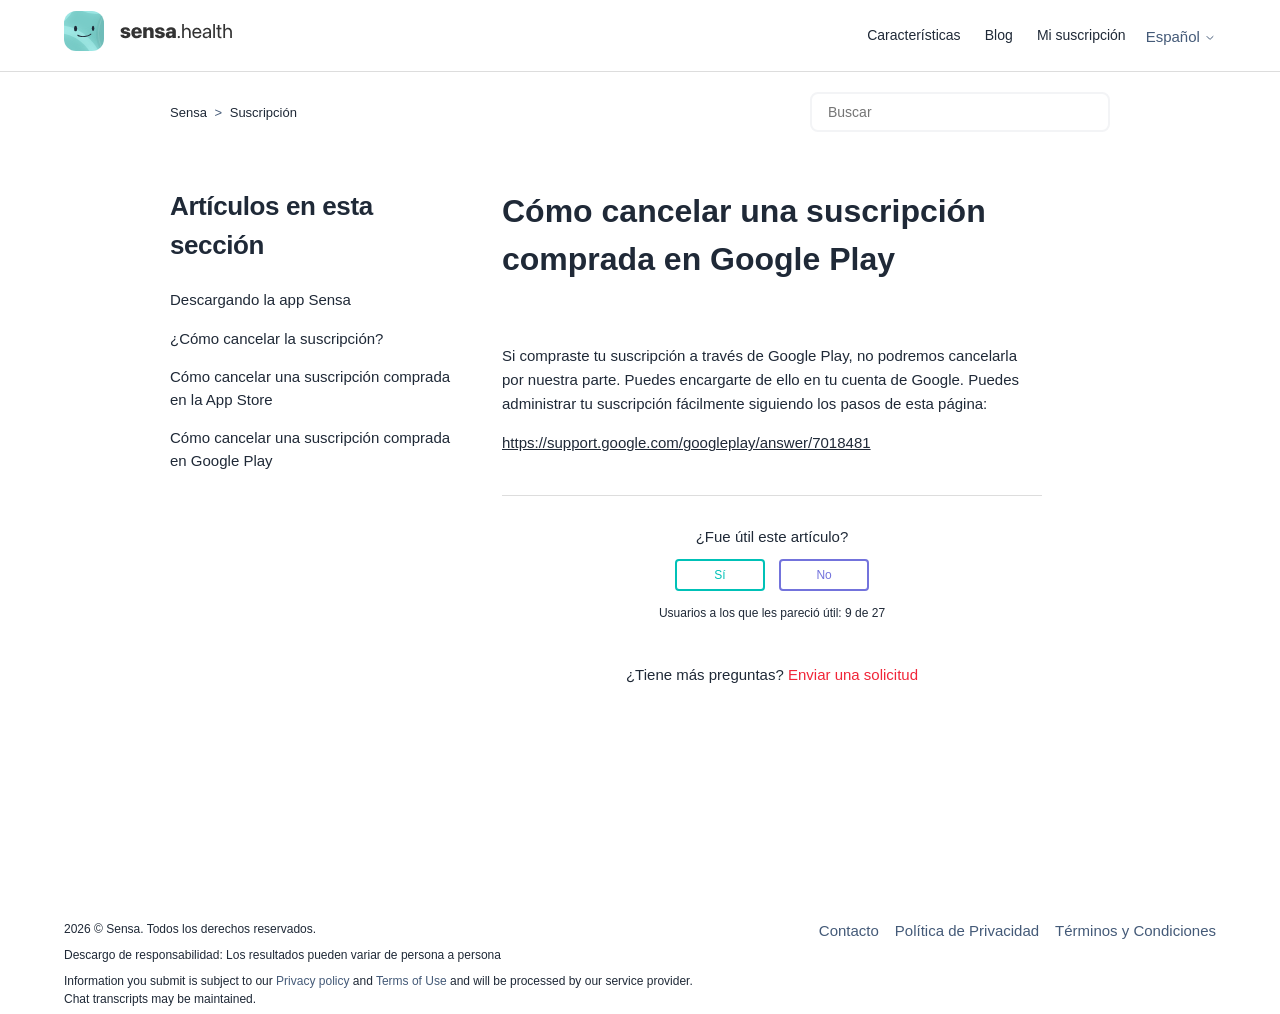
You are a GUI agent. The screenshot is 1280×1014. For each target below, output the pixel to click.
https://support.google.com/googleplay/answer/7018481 (686, 442)
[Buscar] (960, 112)
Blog (999, 35)
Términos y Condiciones (1135, 930)
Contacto (849, 930)
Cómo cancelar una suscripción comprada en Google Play (310, 449)
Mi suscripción (1081, 35)
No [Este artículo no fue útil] (823, 575)
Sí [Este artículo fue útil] (719, 575)
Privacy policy (314, 981)
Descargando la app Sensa (260, 299)
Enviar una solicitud (853, 674)
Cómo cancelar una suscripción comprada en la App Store (310, 388)
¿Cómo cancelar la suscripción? (276, 338)
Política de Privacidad (967, 930)
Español (1181, 36)
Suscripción (263, 112)
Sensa (188, 112)
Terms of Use (411, 981)
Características (913, 35)
